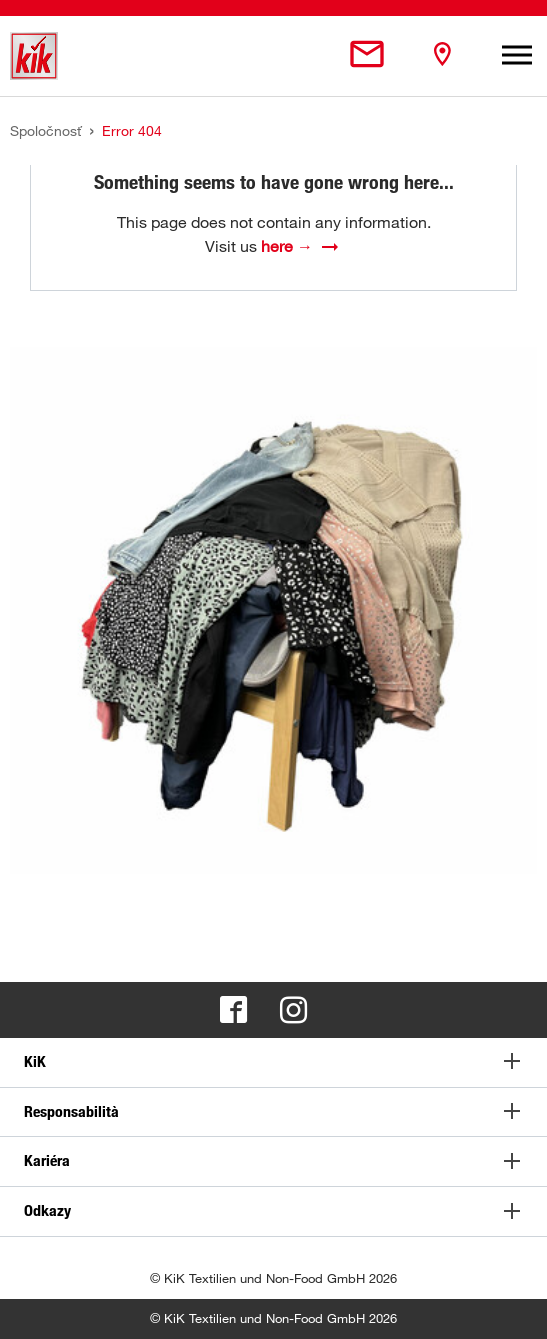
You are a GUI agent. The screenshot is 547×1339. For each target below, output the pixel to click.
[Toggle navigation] (517, 56)
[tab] (273, 1062)
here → (287, 246)
